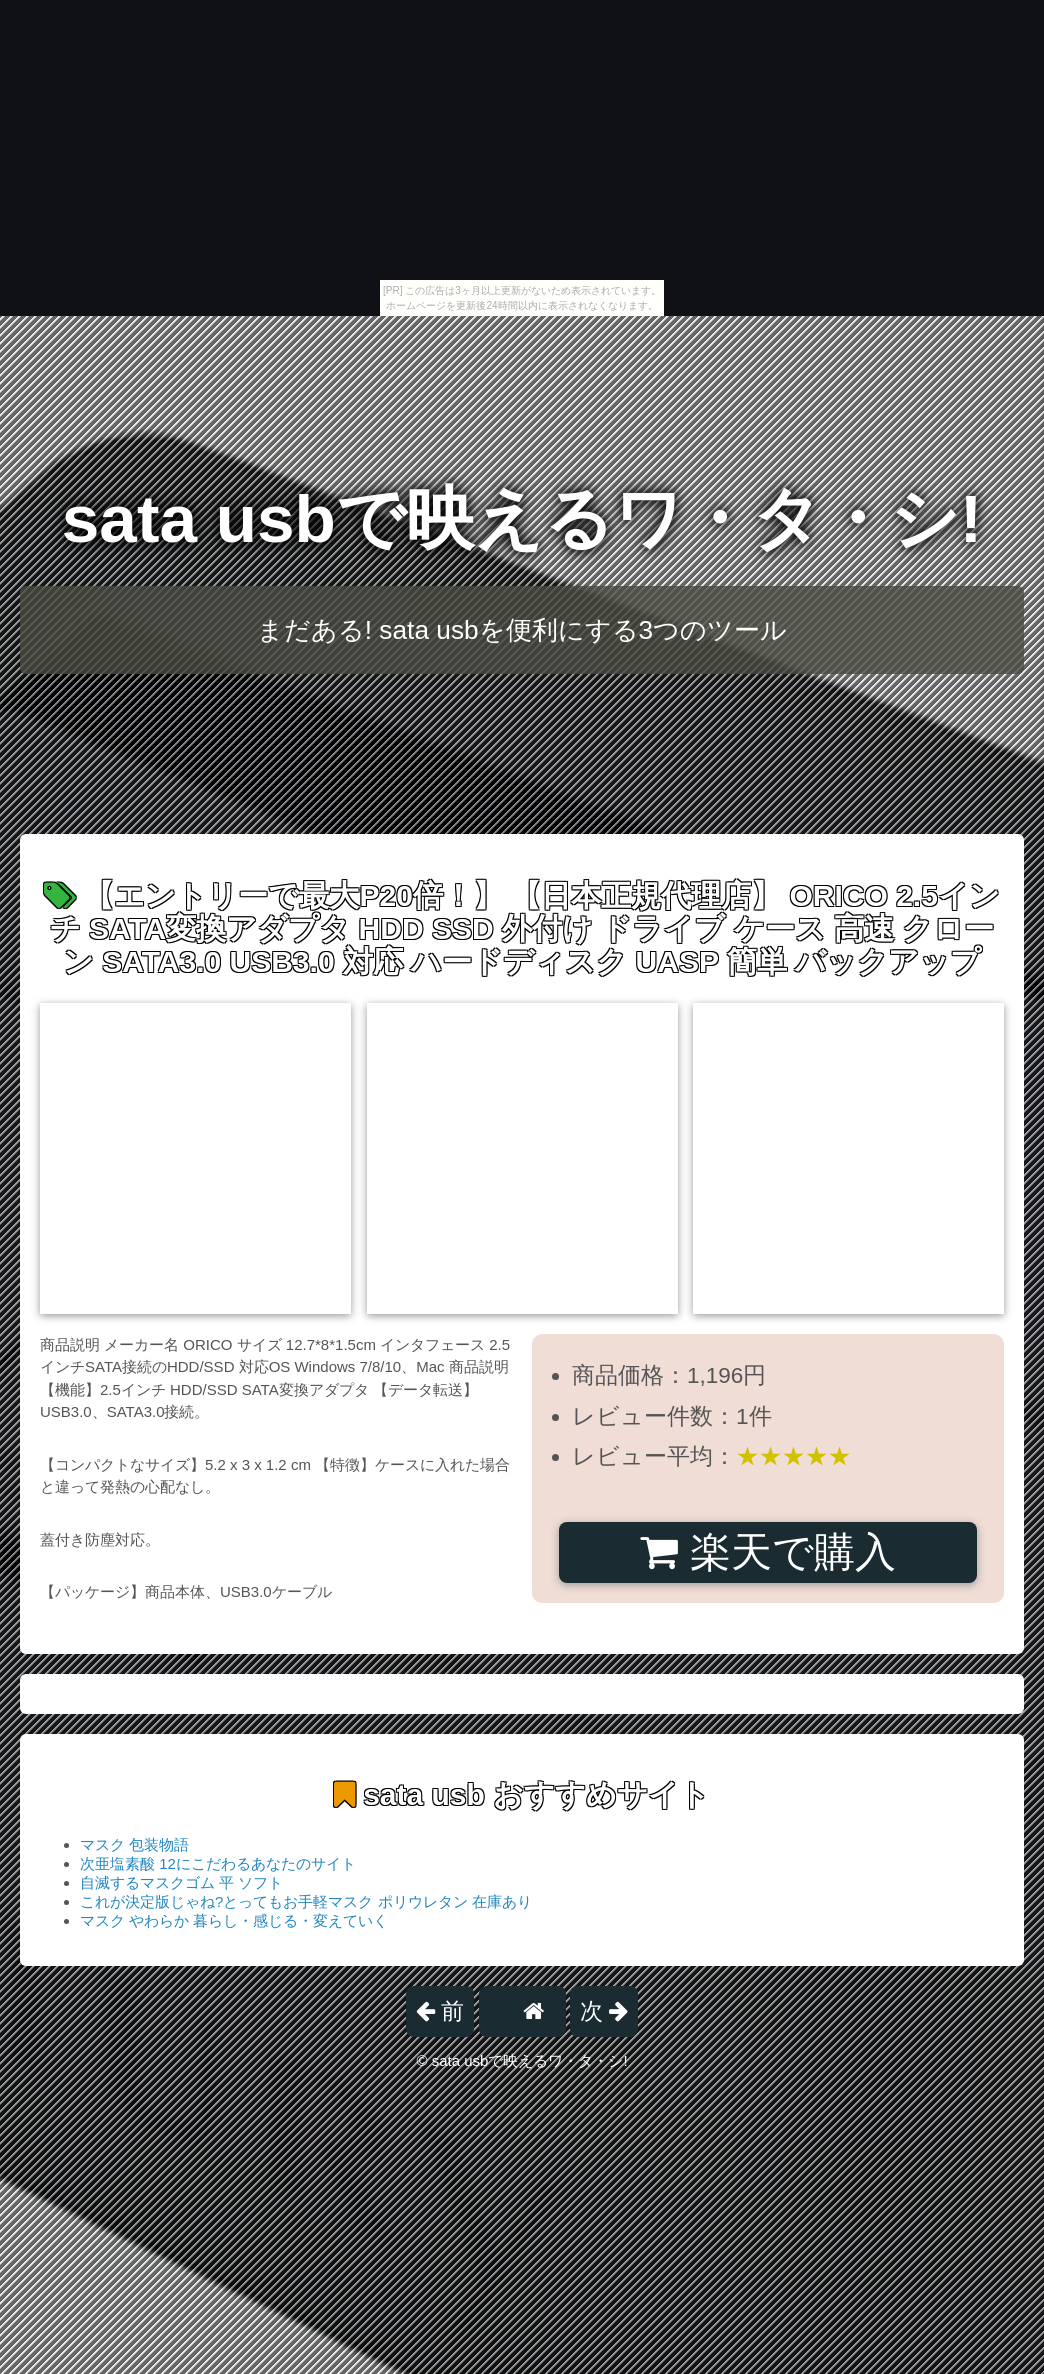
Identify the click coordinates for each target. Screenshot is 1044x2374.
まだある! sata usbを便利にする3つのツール (522, 630)
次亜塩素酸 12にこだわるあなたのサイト (218, 1863)
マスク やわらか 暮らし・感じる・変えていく (234, 1920)
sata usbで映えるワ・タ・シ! (522, 518)
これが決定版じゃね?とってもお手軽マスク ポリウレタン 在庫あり (306, 1901)
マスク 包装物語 (134, 1844)
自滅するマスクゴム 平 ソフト (181, 1882)
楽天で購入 (767, 1552)
